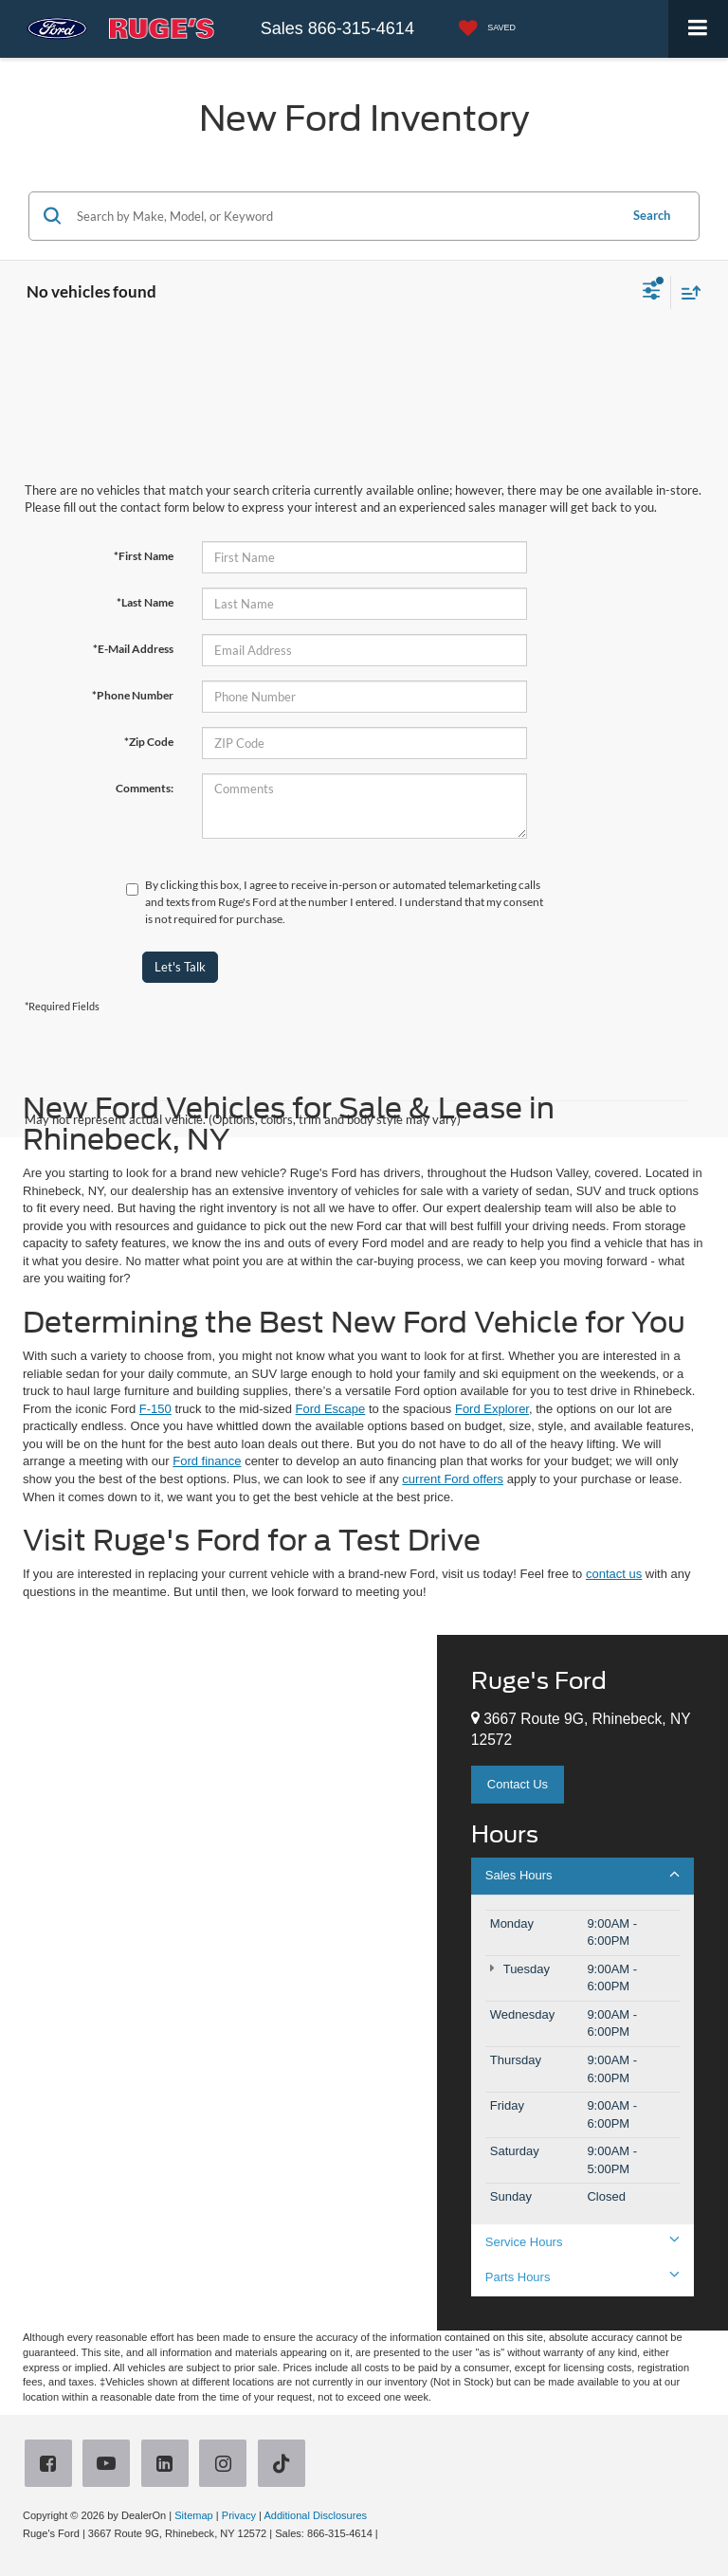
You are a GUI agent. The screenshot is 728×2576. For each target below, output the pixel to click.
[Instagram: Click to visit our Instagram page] (226, 2465)
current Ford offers (452, 1479)
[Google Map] (218, 1983)
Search (651, 215)
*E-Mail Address (133, 649)
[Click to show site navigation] (698, 29)
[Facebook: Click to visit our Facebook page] (52, 2465)
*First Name (143, 556)
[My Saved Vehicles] (482, 29)
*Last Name (145, 602)
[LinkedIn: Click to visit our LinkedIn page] (168, 2465)
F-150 (155, 1409)
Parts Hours (582, 2276)
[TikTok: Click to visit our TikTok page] (285, 2465)
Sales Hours (582, 1874)
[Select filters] (652, 293)
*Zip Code (148, 742)
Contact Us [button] (517, 1784)
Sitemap (193, 2515)
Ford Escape (331, 1409)
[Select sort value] (686, 292)
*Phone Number (132, 695)
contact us (614, 1574)
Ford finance (207, 1461)
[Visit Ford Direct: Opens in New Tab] (386, 2533)
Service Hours (582, 2241)
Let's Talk (180, 966)
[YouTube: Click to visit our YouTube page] (109, 2465)
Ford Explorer (492, 1409)
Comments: (144, 788)
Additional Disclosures (315, 2515)
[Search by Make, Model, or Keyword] (344, 216)
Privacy (239, 2515)
